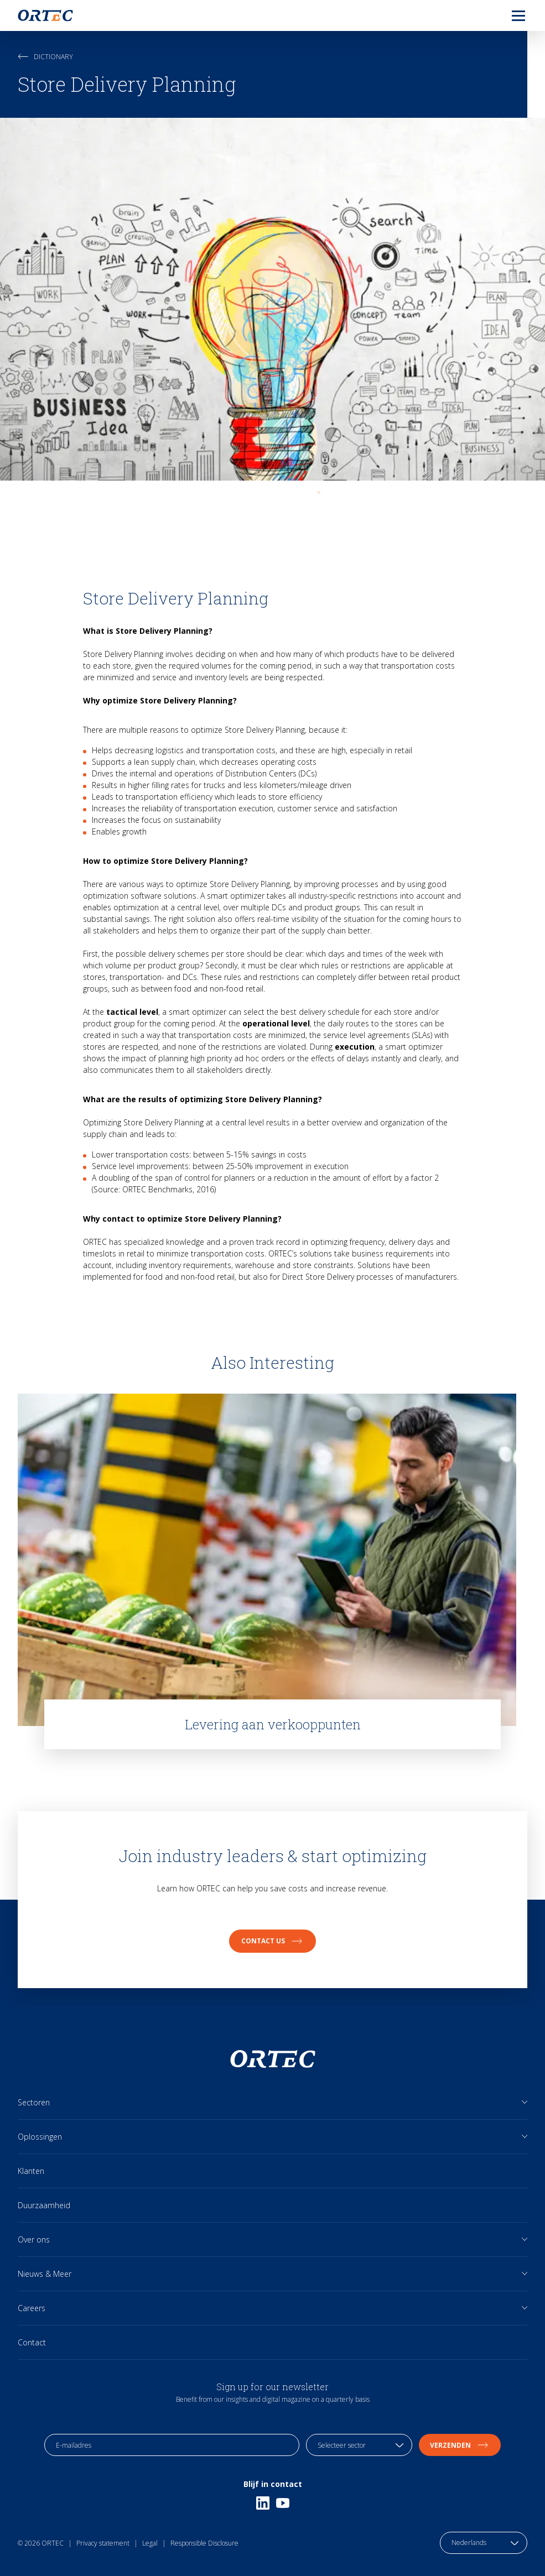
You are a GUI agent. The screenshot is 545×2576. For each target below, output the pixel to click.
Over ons (34, 2239)
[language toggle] (483, 2543)
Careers (31, 2308)
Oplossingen (40, 2136)
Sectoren (34, 2102)
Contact (32, 2342)
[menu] (509, 15)
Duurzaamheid (44, 2205)
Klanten (31, 2171)
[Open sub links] (525, 2102)
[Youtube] (282, 2503)
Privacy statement (102, 2543)
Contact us (272, 1941)
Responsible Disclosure (204, 2543)
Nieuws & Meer (44, 2274)
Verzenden (460, 2445)
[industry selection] (359, 2445)
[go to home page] (45, 15)
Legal (150, 2543)
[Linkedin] (262, 2503)
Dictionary (45, 56)
